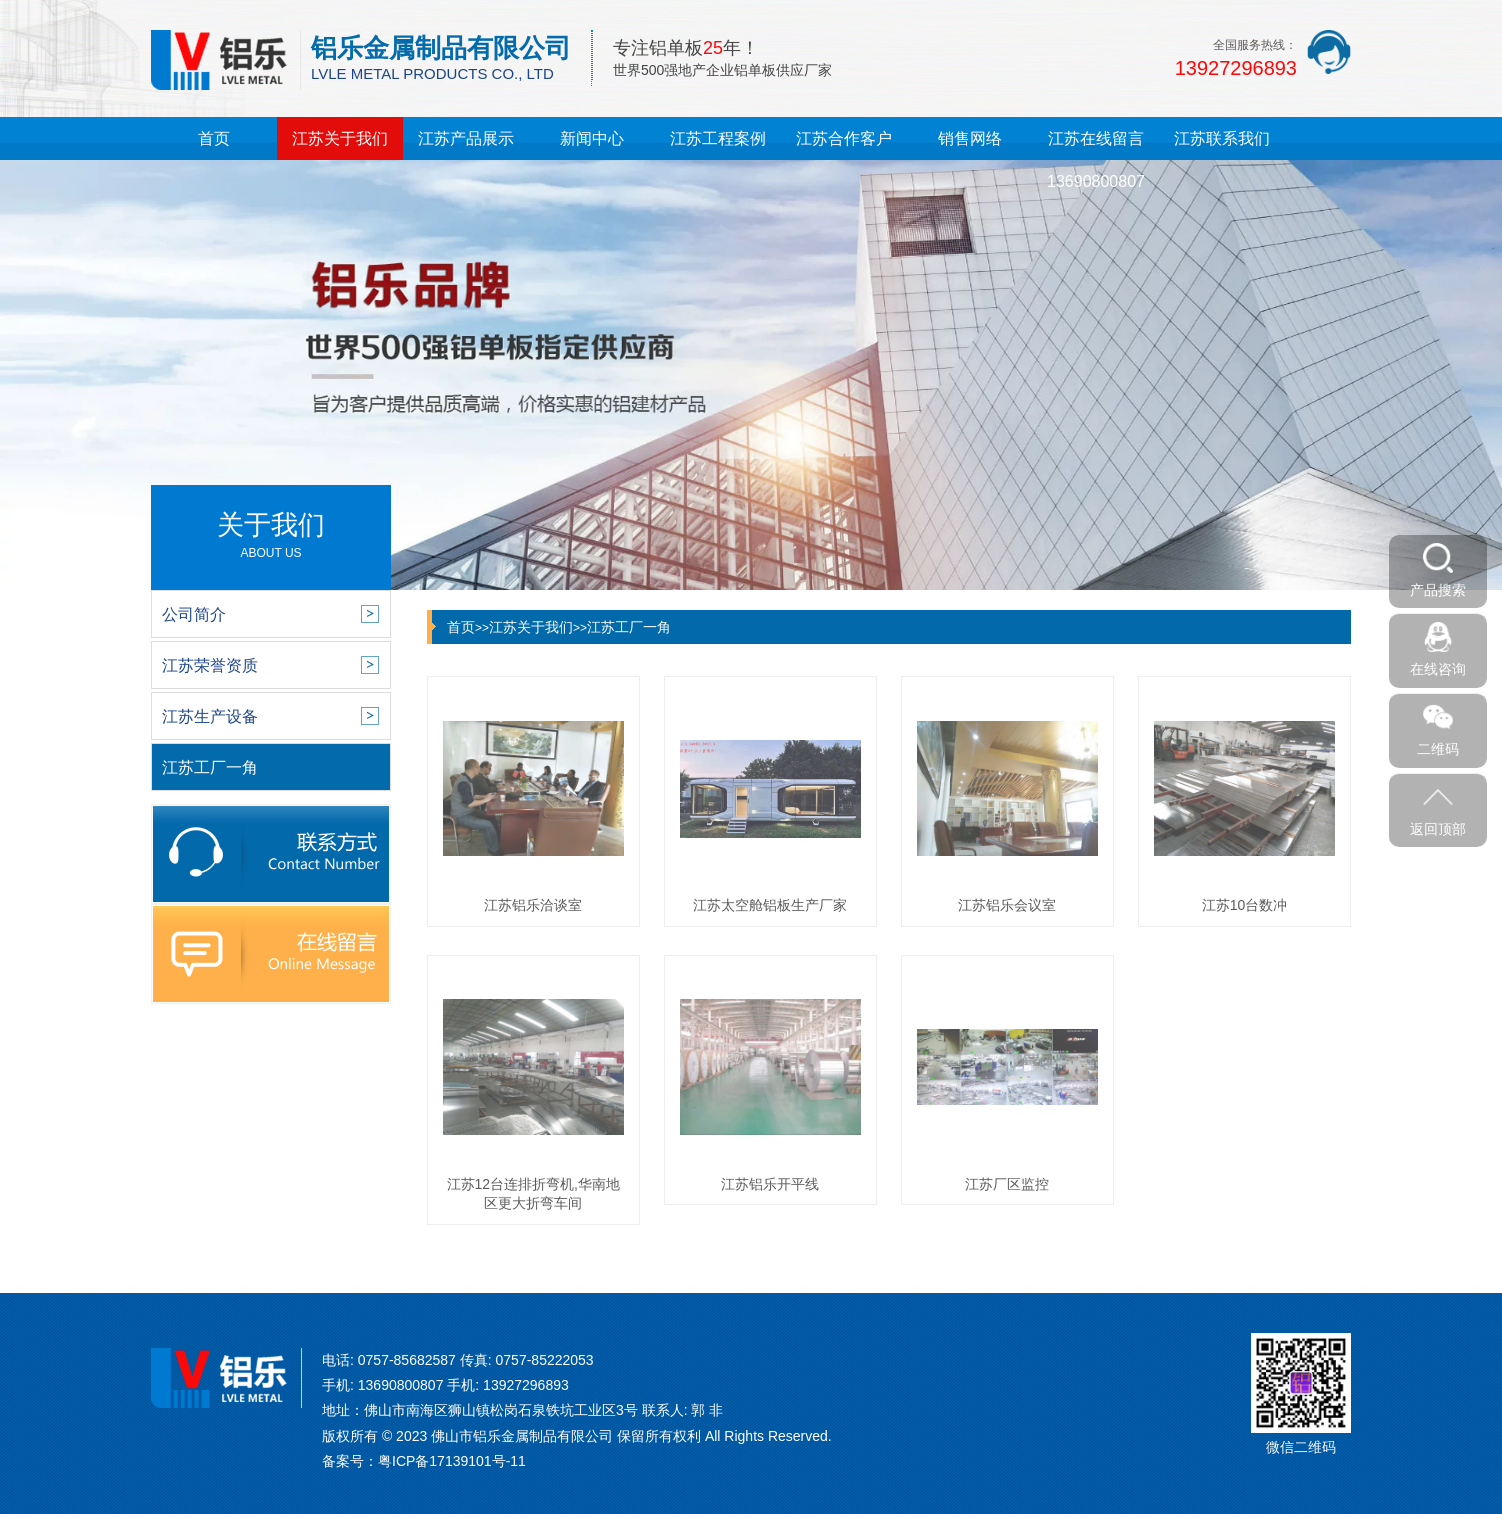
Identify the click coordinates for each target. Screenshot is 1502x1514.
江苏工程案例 (718, 138)
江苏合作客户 (844, 138)
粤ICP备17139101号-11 (452, 1461)
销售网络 (970, 138)
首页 (214, 138)
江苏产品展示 (466, 138)
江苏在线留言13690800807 (1096, 160)
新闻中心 (592, 138)
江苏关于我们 (340, 138)
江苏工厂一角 (629, 627)
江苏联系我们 (1222, 138)
